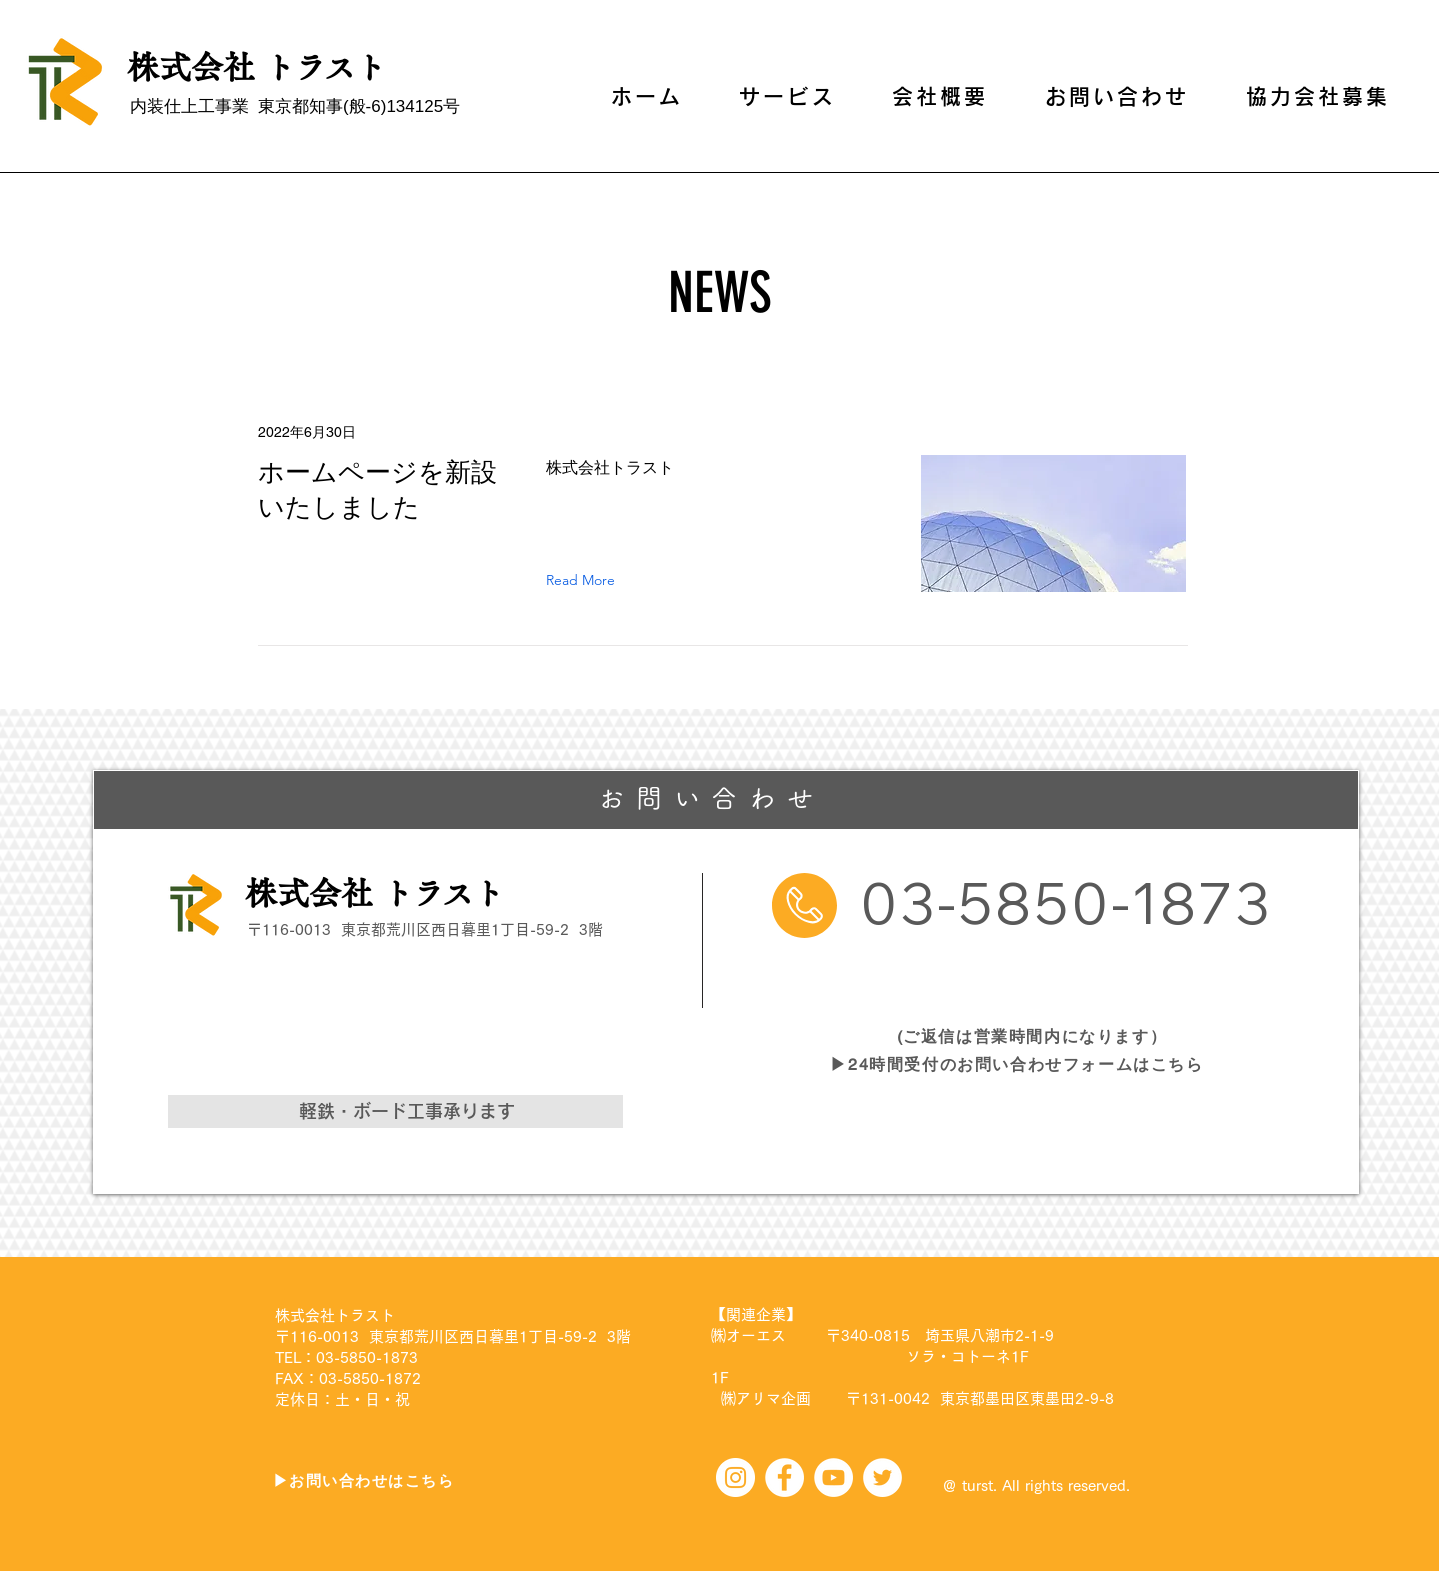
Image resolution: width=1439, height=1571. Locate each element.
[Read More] (585, 580)
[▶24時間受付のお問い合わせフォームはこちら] (1019, 1065)
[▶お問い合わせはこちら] (366, 1481)
